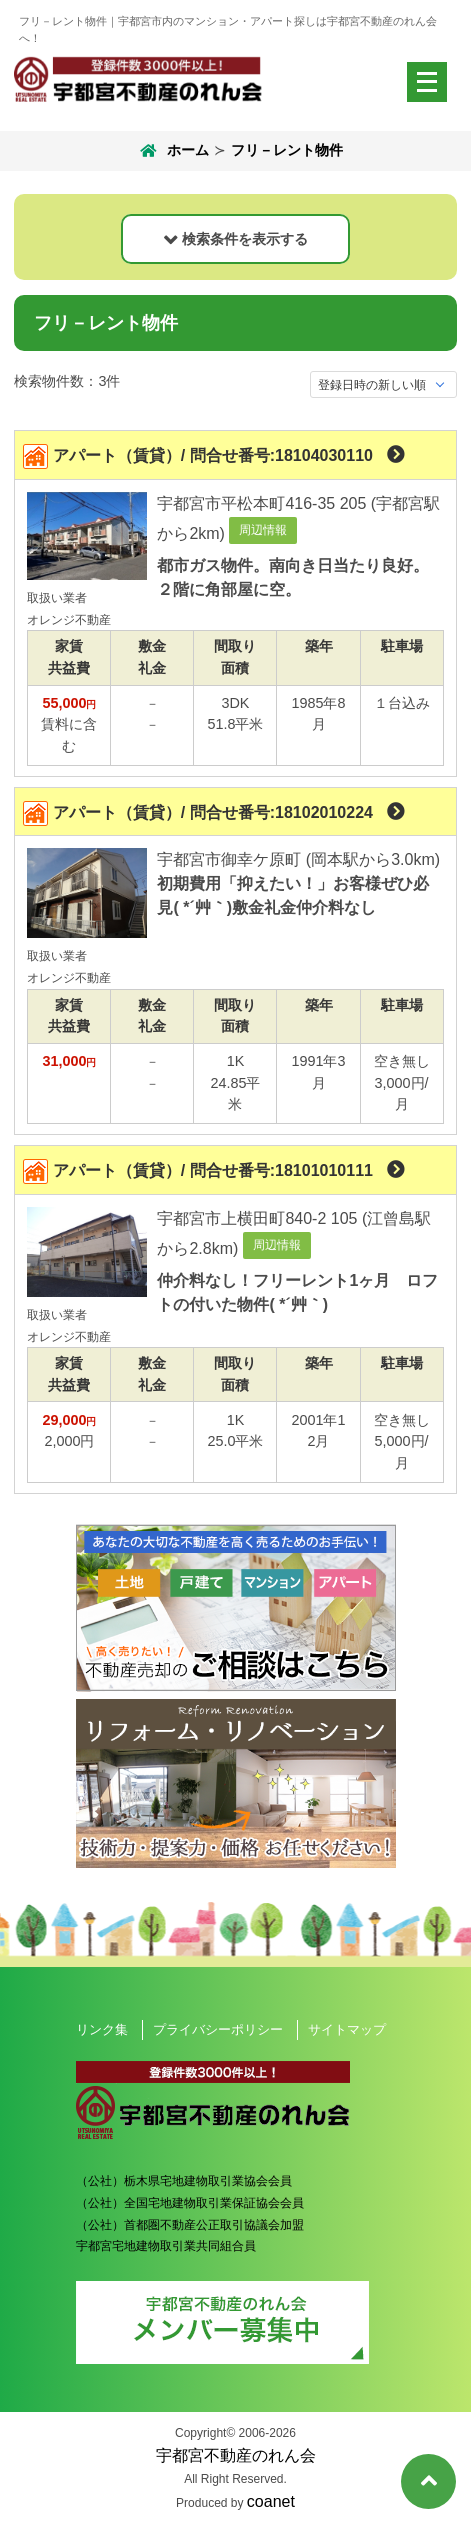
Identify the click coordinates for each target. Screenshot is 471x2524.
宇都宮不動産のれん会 (236, 2455)
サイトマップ (347, 2029)
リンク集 (102, 2029)
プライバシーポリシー (218, 2029)
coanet (271, 2501)
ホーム (172, 151)
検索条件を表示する (245, 239)
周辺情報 (263, 530)
